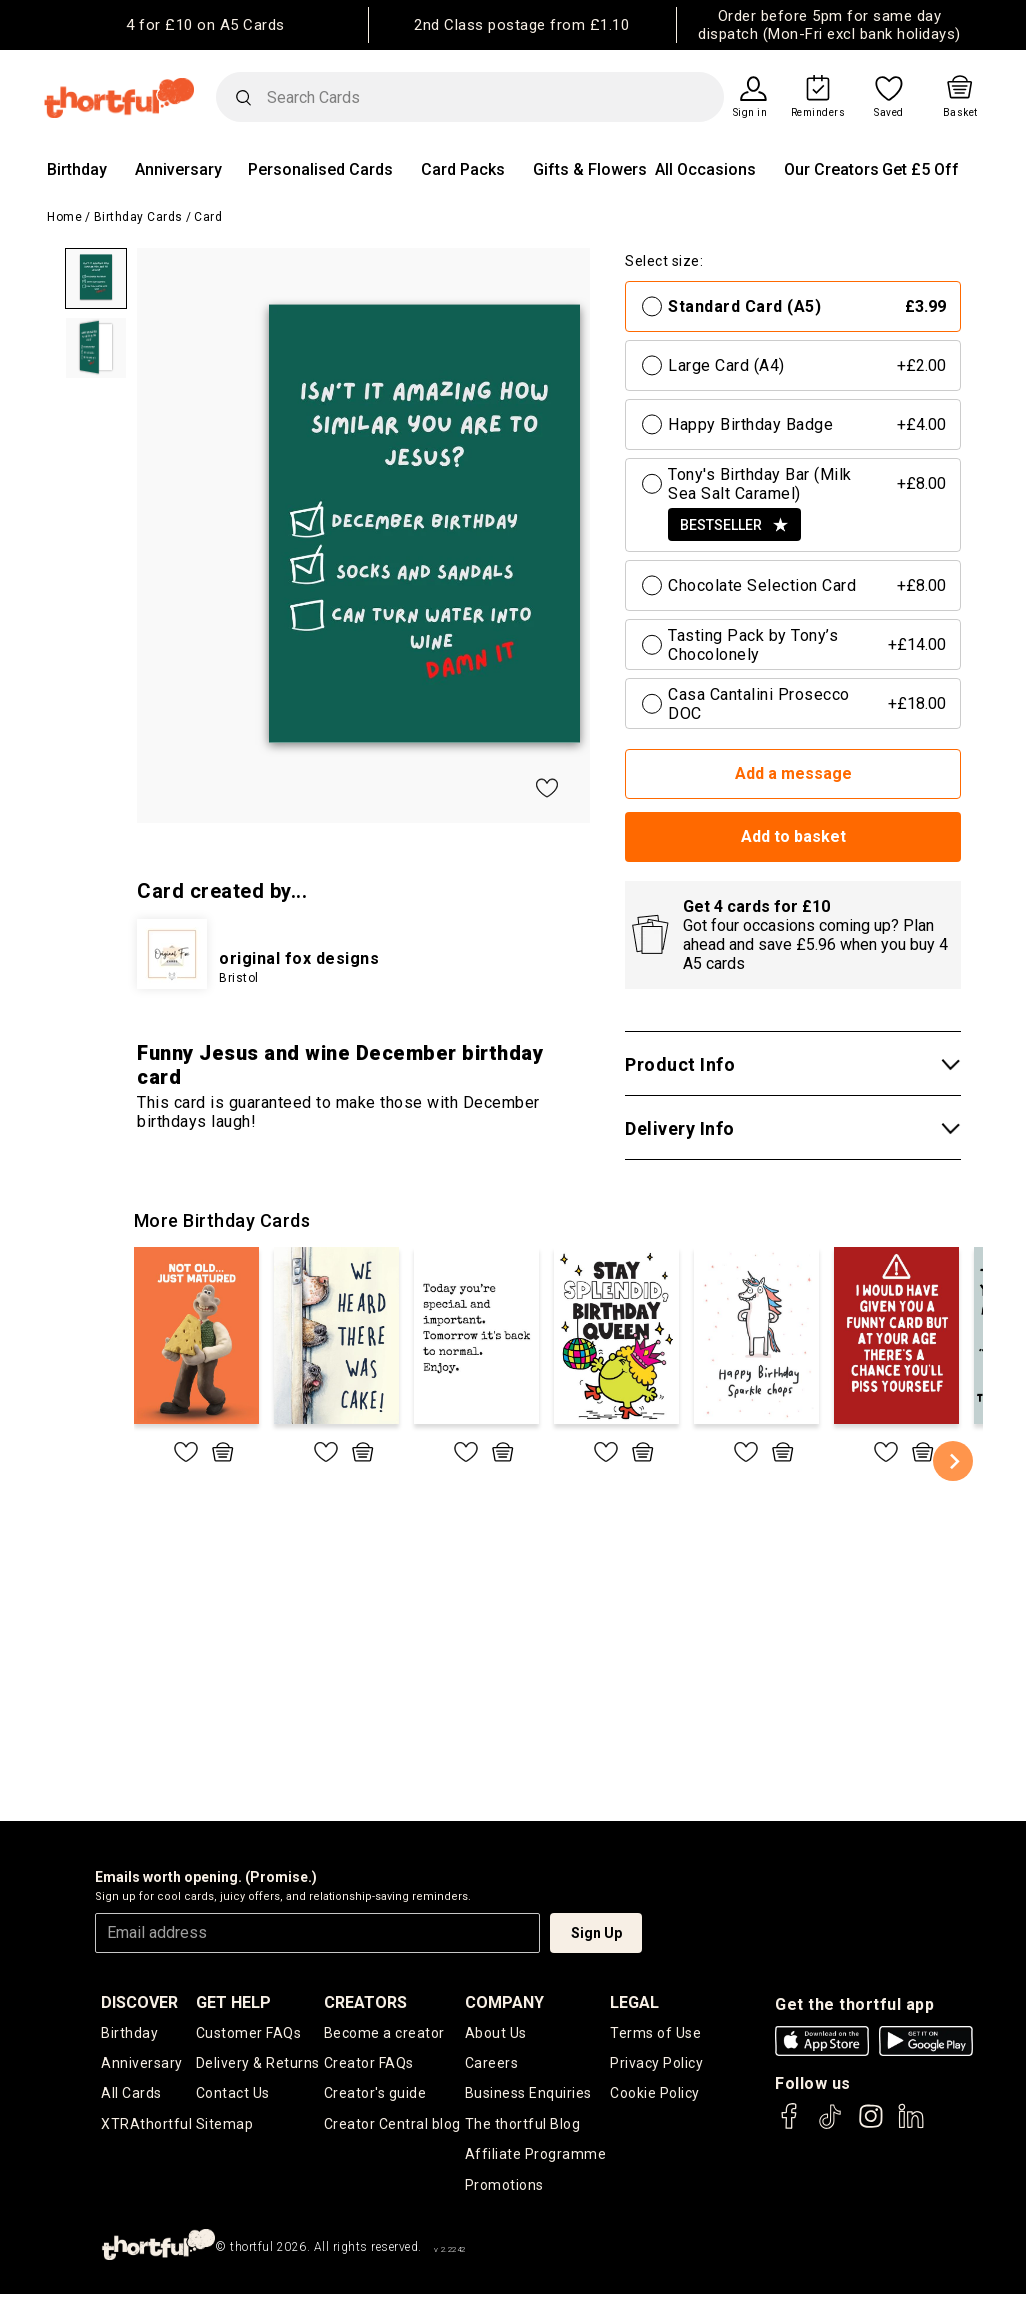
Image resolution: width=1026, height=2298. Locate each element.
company (504, 2002)
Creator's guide (375, 2095)
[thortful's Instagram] (871, 2125)
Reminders (818, 113)
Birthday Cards (138, 217)
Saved (889, 113)
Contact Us (233, 2095)
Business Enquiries (528, 2095)
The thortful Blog (523, 2126)
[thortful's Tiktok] (830, 2125)
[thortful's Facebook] (790, 2125)
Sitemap (225, 2126)
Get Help (233, 2002)
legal (634, 2002)
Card (208, 217)
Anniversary (178, 169)
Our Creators (831, 169)
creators (365, 2002)
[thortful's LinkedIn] (911, 2125)
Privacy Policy (656, 2064)
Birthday (77, 169)
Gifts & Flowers (590, 169)
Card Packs (463, 169)
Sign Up (596, 1933)
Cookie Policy (655, 2095)
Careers (492, 2064)
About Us (496, 2033)
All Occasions (705, 169)
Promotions (504, 2188)
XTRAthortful (146, 2126)
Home (64, 217)
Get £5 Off (920, 169)
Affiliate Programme (536, 2157)
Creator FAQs (369, 2064)
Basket (960, 113)
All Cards (131, 2095)
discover (139, 2002)
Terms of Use (655, 2033)
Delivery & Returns (258, 2064)
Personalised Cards (320, 169)
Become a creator (384, 2033)
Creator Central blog (392, 2126)
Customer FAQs (249, 2033)
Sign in (750, 113)
